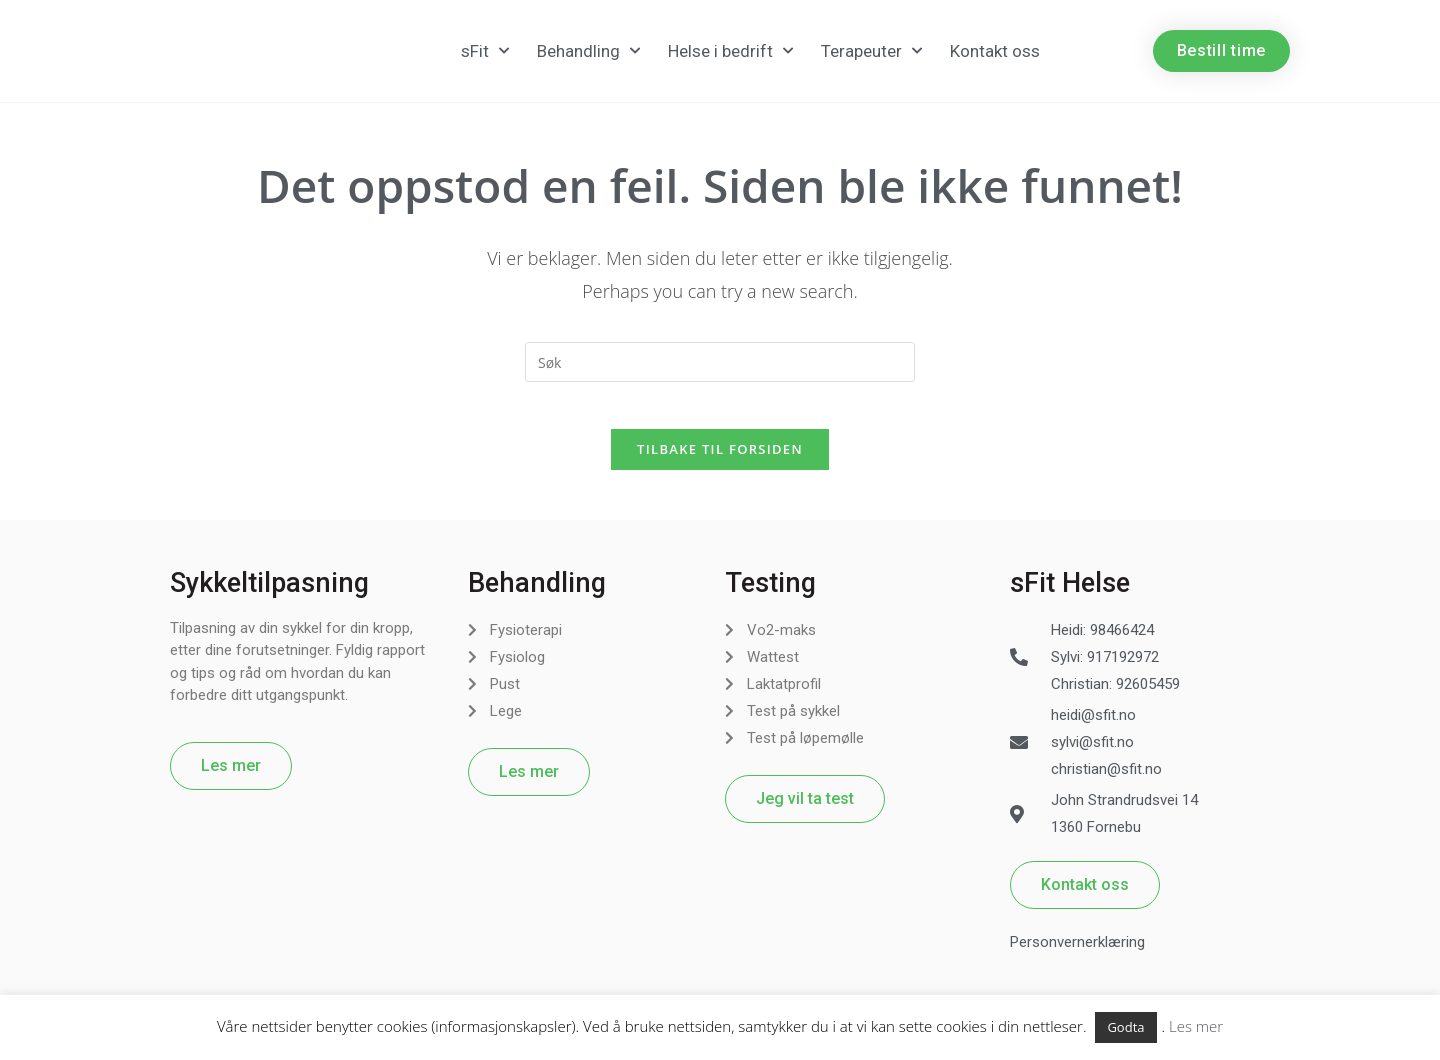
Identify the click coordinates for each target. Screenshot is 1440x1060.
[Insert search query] (720, 362)
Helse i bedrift (730, 51)
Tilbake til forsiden (720, 462)
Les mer (1196, 1026)
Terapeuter (871, 51)
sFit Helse (1070, 596)
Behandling (588, 51)
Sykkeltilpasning (269, 596)
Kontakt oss (995, 51)
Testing (770, 596)
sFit (485, 51)
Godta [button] (1125, 1027)
